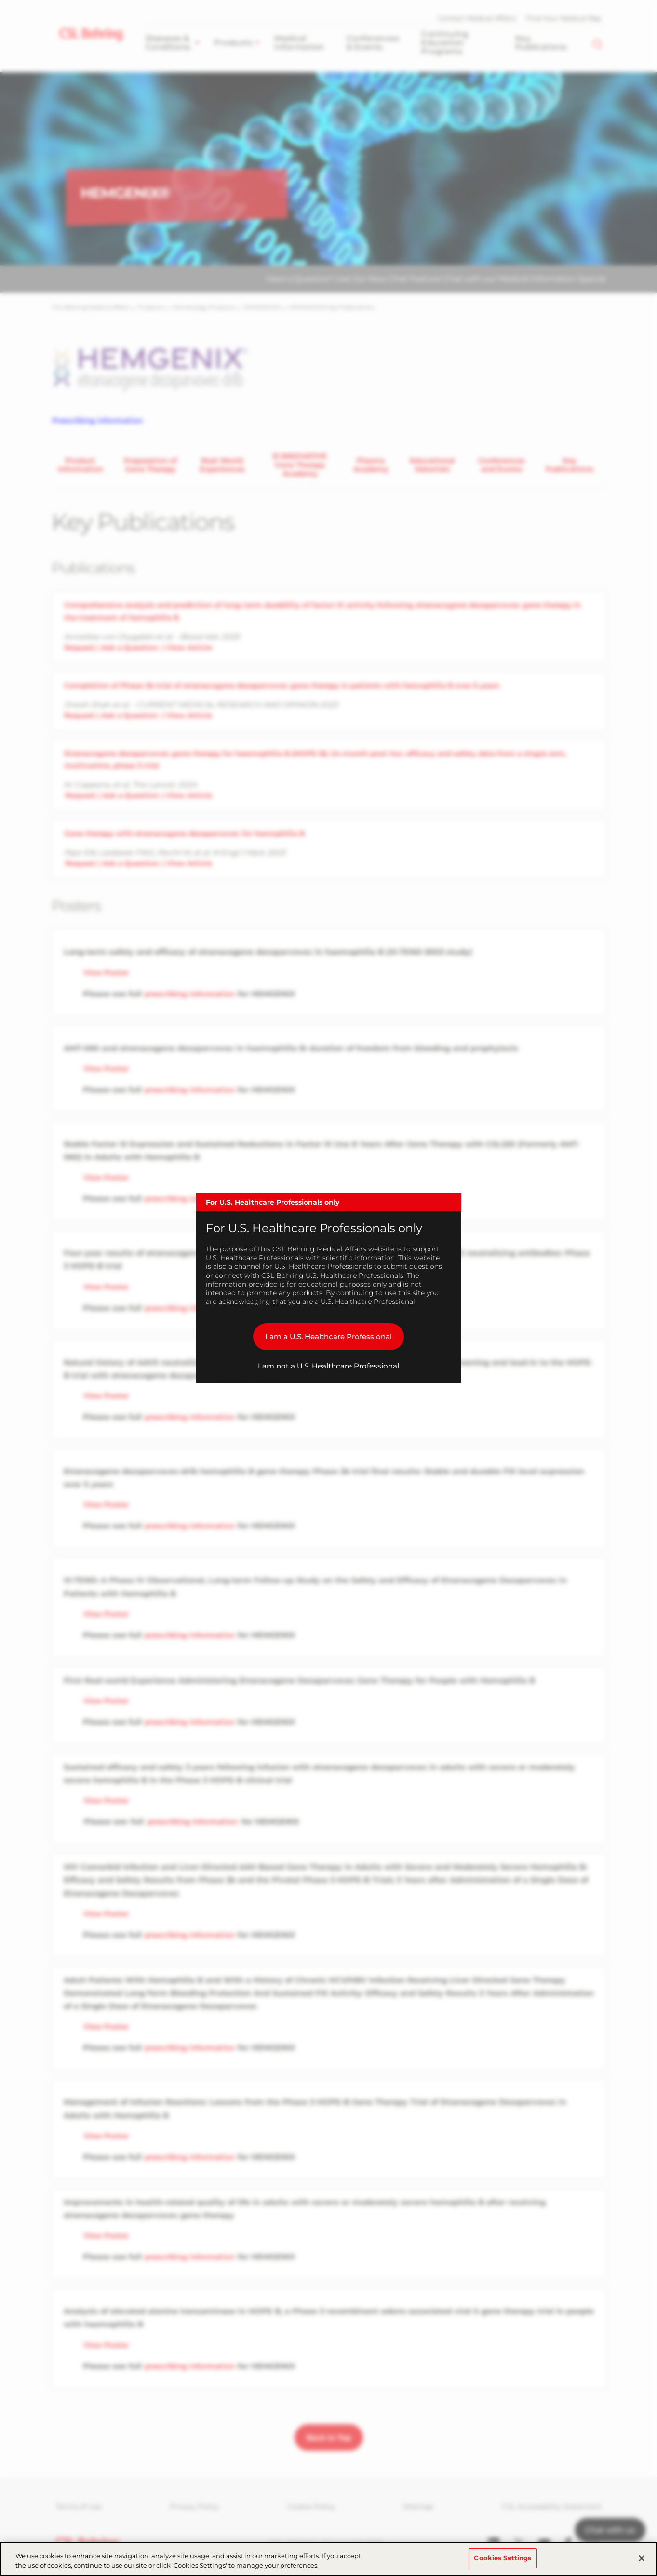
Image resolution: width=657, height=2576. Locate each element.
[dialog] (328, 1288)
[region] (328, 2559)
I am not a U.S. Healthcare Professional (328, 1365)
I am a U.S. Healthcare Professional (328, 1336)
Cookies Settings (502, 2558)
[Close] (641, 2558)
